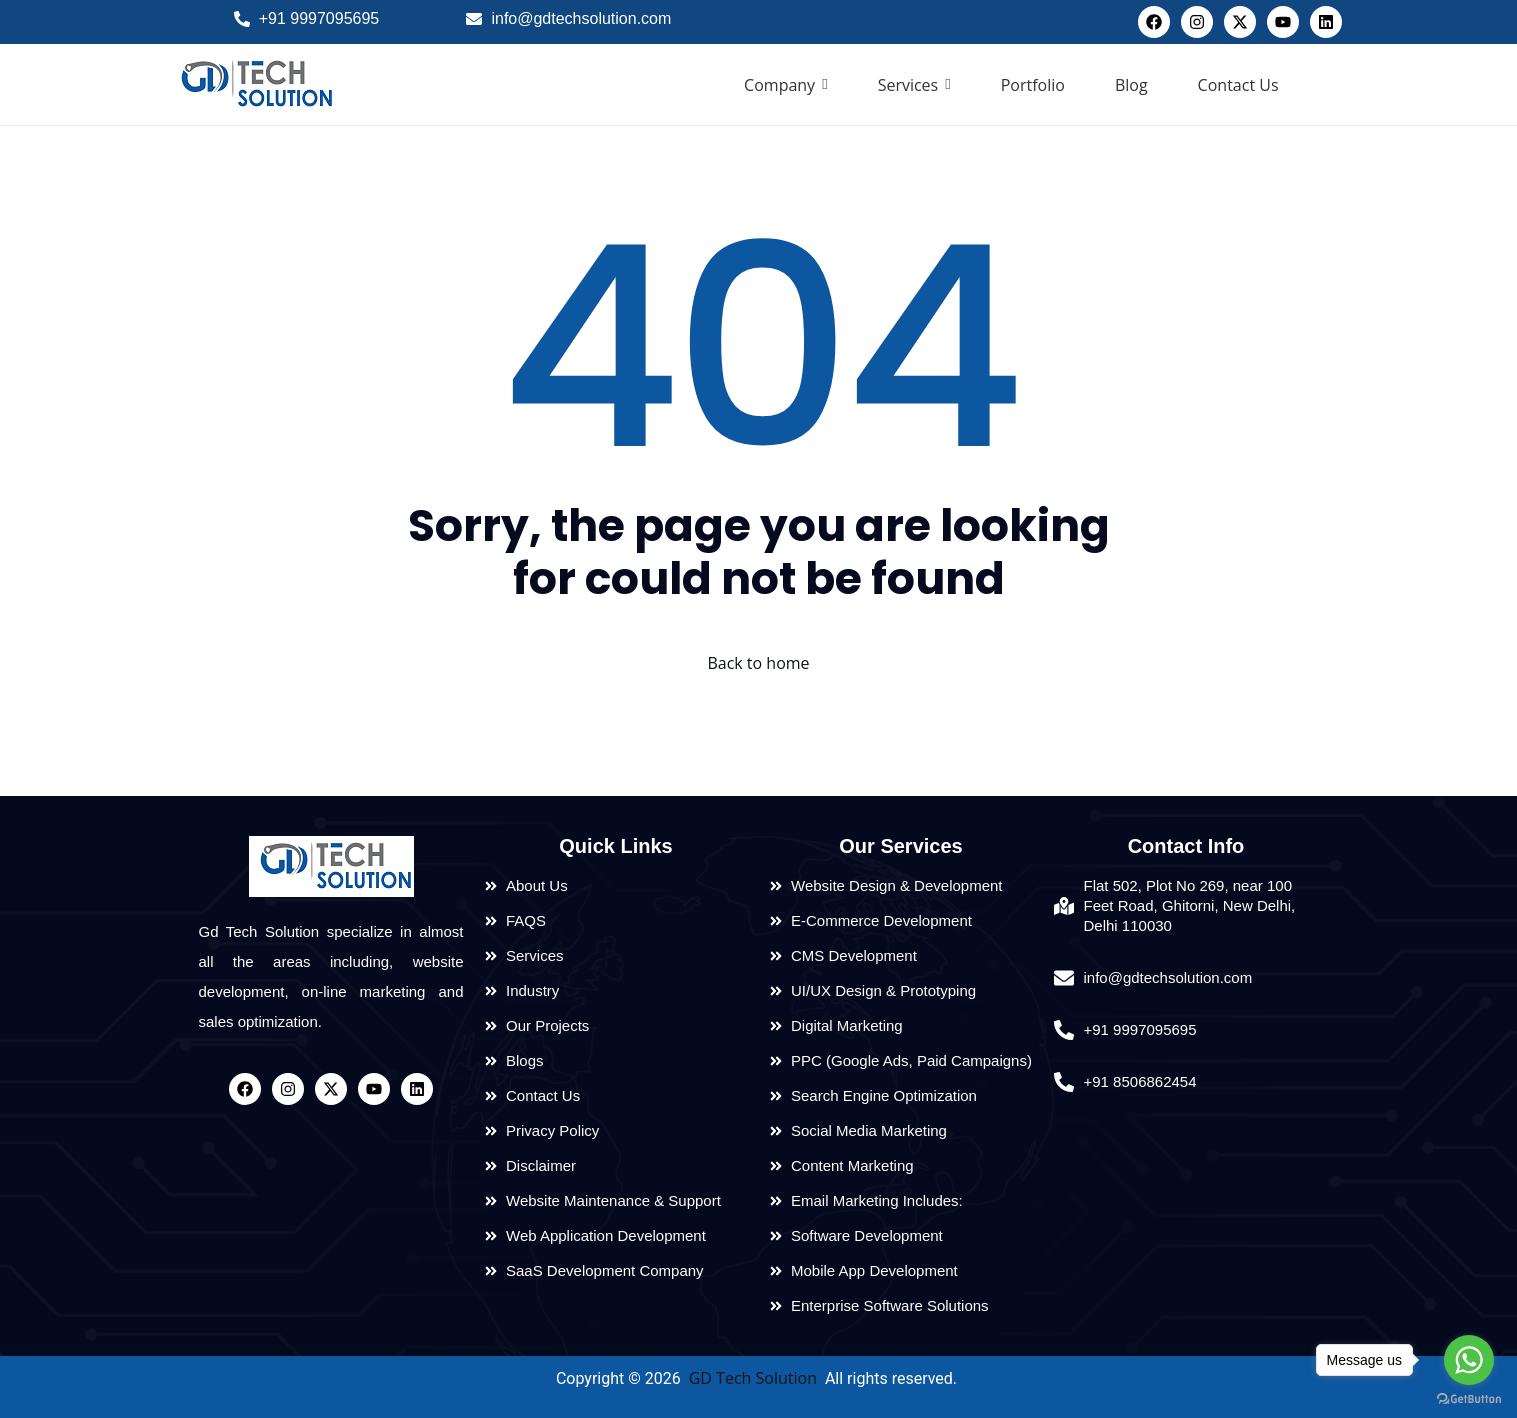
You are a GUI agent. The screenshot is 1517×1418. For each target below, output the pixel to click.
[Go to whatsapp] (1469, 1360)
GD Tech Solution (753, 1378)
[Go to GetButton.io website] (1469, 1398)
